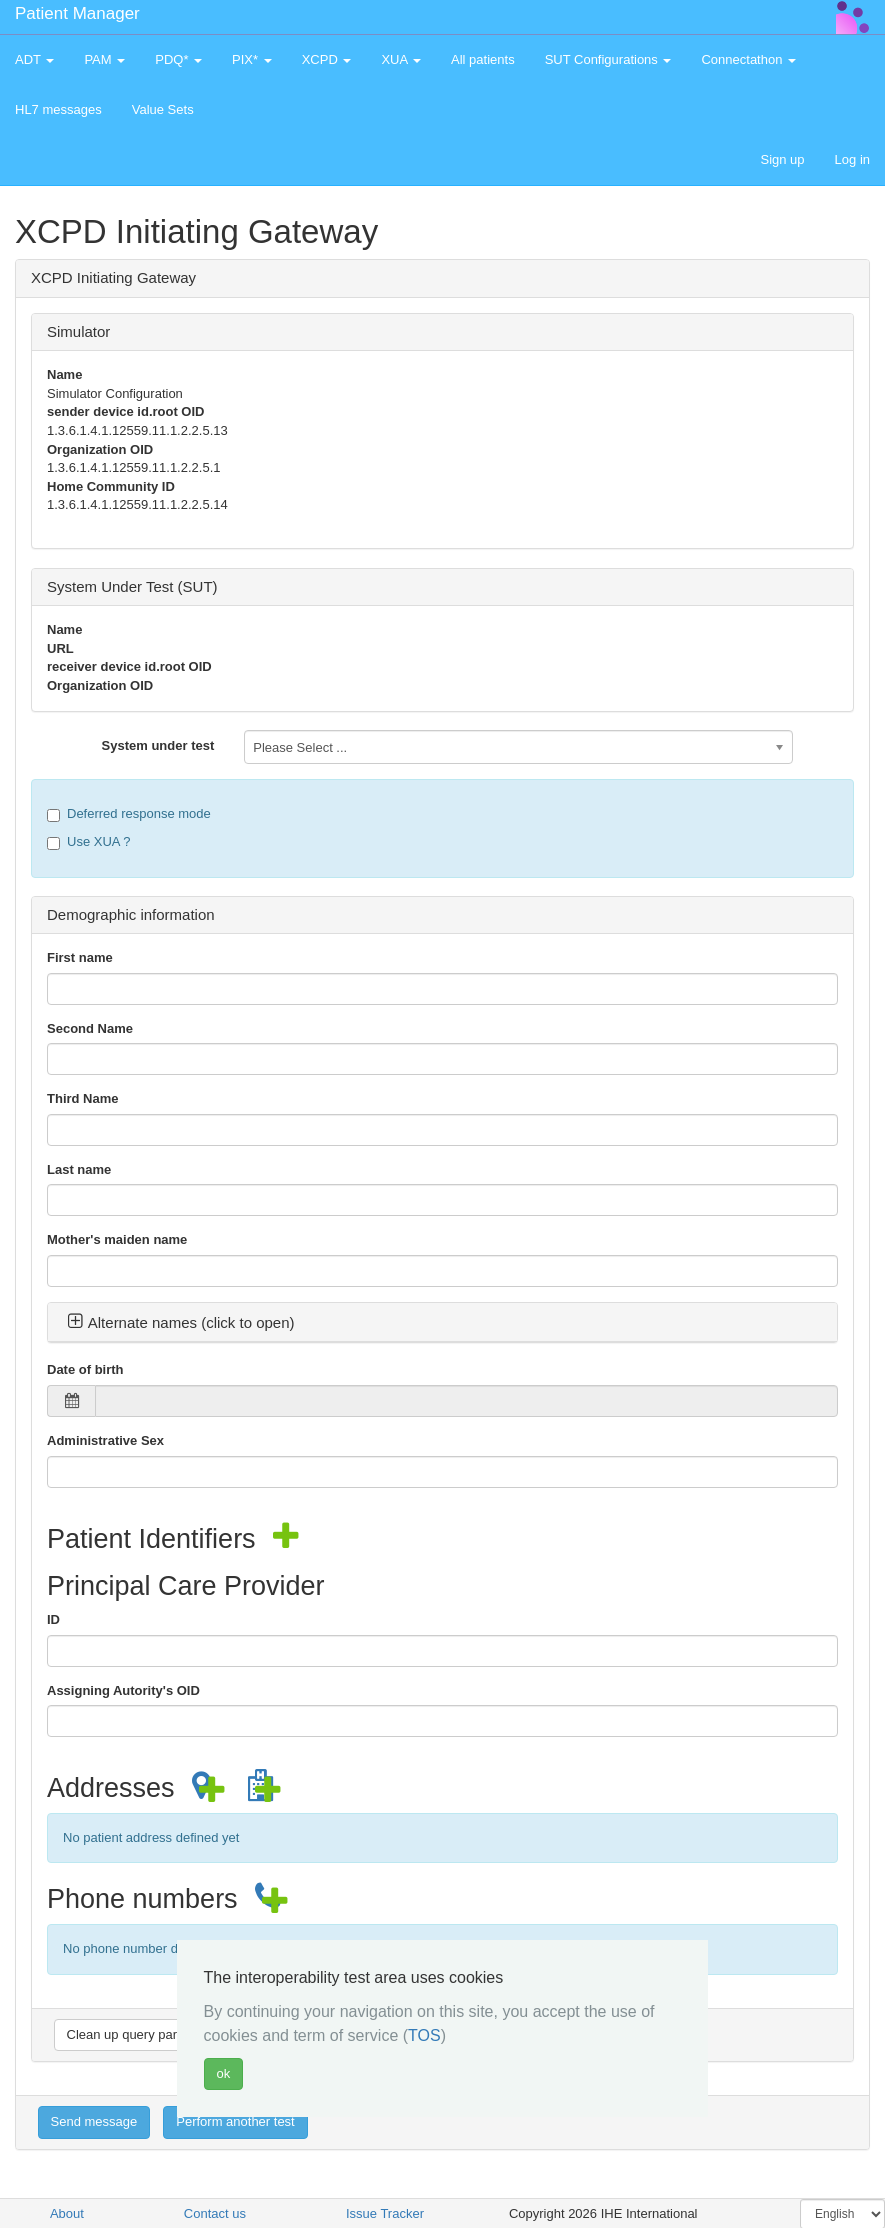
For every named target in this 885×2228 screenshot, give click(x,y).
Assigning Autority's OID (123, 1690)
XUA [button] (401, 59)
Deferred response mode (129, 814)
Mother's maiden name (117, 1239)
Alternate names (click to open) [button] (181, 1322)
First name (80, 957)
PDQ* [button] (178, 59)
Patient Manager (77, 13)
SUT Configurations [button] (608, 59)
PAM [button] (104, 59)
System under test (158, 745)
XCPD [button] (327, 59)
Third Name (83, 1098)
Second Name (90, 1028)
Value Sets (163, 109)
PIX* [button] (252, 59)
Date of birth (85, 1369)
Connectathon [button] (748, 59)
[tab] (442, 1323)
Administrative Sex (105, 1440)
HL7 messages (58, 109)
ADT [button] (34, 59)
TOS (424, 2035)
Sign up (782, 159)
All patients (483, 59)
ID (53, 1619)
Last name (79, 1169)
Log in (852, 159)
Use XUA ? (89, 842)
